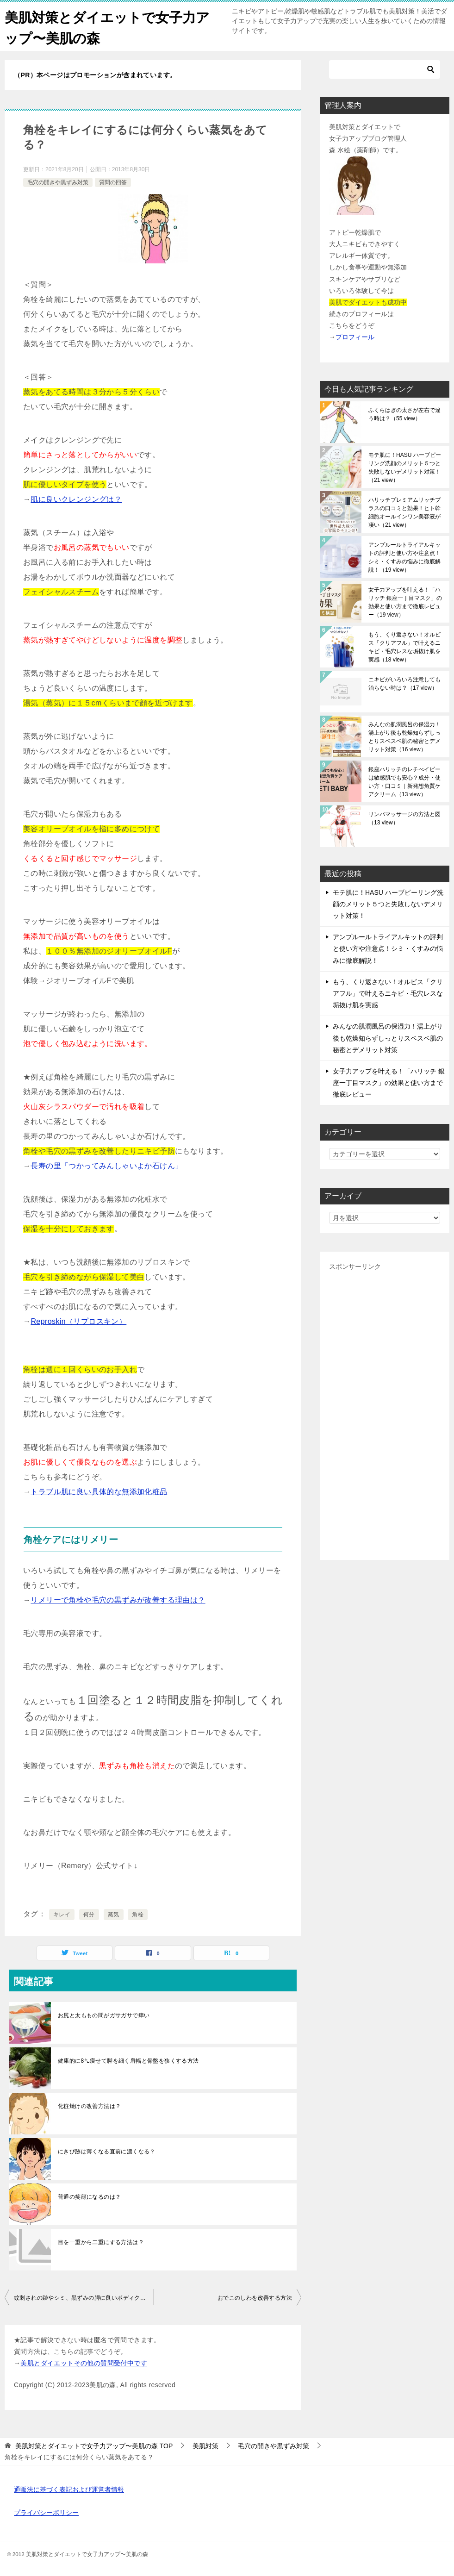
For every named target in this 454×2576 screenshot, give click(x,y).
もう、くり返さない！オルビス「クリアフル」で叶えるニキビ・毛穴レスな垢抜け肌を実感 (404, 647)
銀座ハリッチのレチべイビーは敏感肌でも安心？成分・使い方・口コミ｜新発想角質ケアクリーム (404, 782)
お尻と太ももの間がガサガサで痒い (103, 2015)
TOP (94, 2446)
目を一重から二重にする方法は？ (101, 2242)
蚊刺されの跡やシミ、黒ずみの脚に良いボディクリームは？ (83, 2298)
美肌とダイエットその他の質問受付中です (83, 2363)
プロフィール (355, 337)
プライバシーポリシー (46, 2512)
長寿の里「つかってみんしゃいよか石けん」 (106, 1166)
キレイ (61, 1914)
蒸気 (113, 1914)
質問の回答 (113, 182)
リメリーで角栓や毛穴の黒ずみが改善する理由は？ (118, 1600)
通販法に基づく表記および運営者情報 (69, 2489)
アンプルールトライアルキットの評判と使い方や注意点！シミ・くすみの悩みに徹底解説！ (404, 557)
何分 (89, 1914)
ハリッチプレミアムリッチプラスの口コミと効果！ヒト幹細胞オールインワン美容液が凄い (404, 512)
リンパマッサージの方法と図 (404, 818)
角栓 (137, 1914)
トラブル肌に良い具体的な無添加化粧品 (99, 1492)
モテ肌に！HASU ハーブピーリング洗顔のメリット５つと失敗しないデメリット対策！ (404, 467)
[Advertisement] (384, 1412)
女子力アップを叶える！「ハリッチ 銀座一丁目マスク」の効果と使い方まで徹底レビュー (405, 602)
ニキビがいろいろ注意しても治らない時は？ (404, 683)
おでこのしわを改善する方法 (255, 2298)
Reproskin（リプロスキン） (78, 1321)
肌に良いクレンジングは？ (76, 499)
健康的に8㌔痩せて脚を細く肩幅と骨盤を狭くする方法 (128, 2061)
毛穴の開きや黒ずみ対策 (57, 182)
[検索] (384, 69)
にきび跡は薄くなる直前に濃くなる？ (106, 2151)
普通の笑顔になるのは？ (89, 2197)
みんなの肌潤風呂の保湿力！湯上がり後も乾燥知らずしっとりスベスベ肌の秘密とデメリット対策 (404, 737)
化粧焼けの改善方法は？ (89, 2106)
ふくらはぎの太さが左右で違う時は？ (404, 414)
